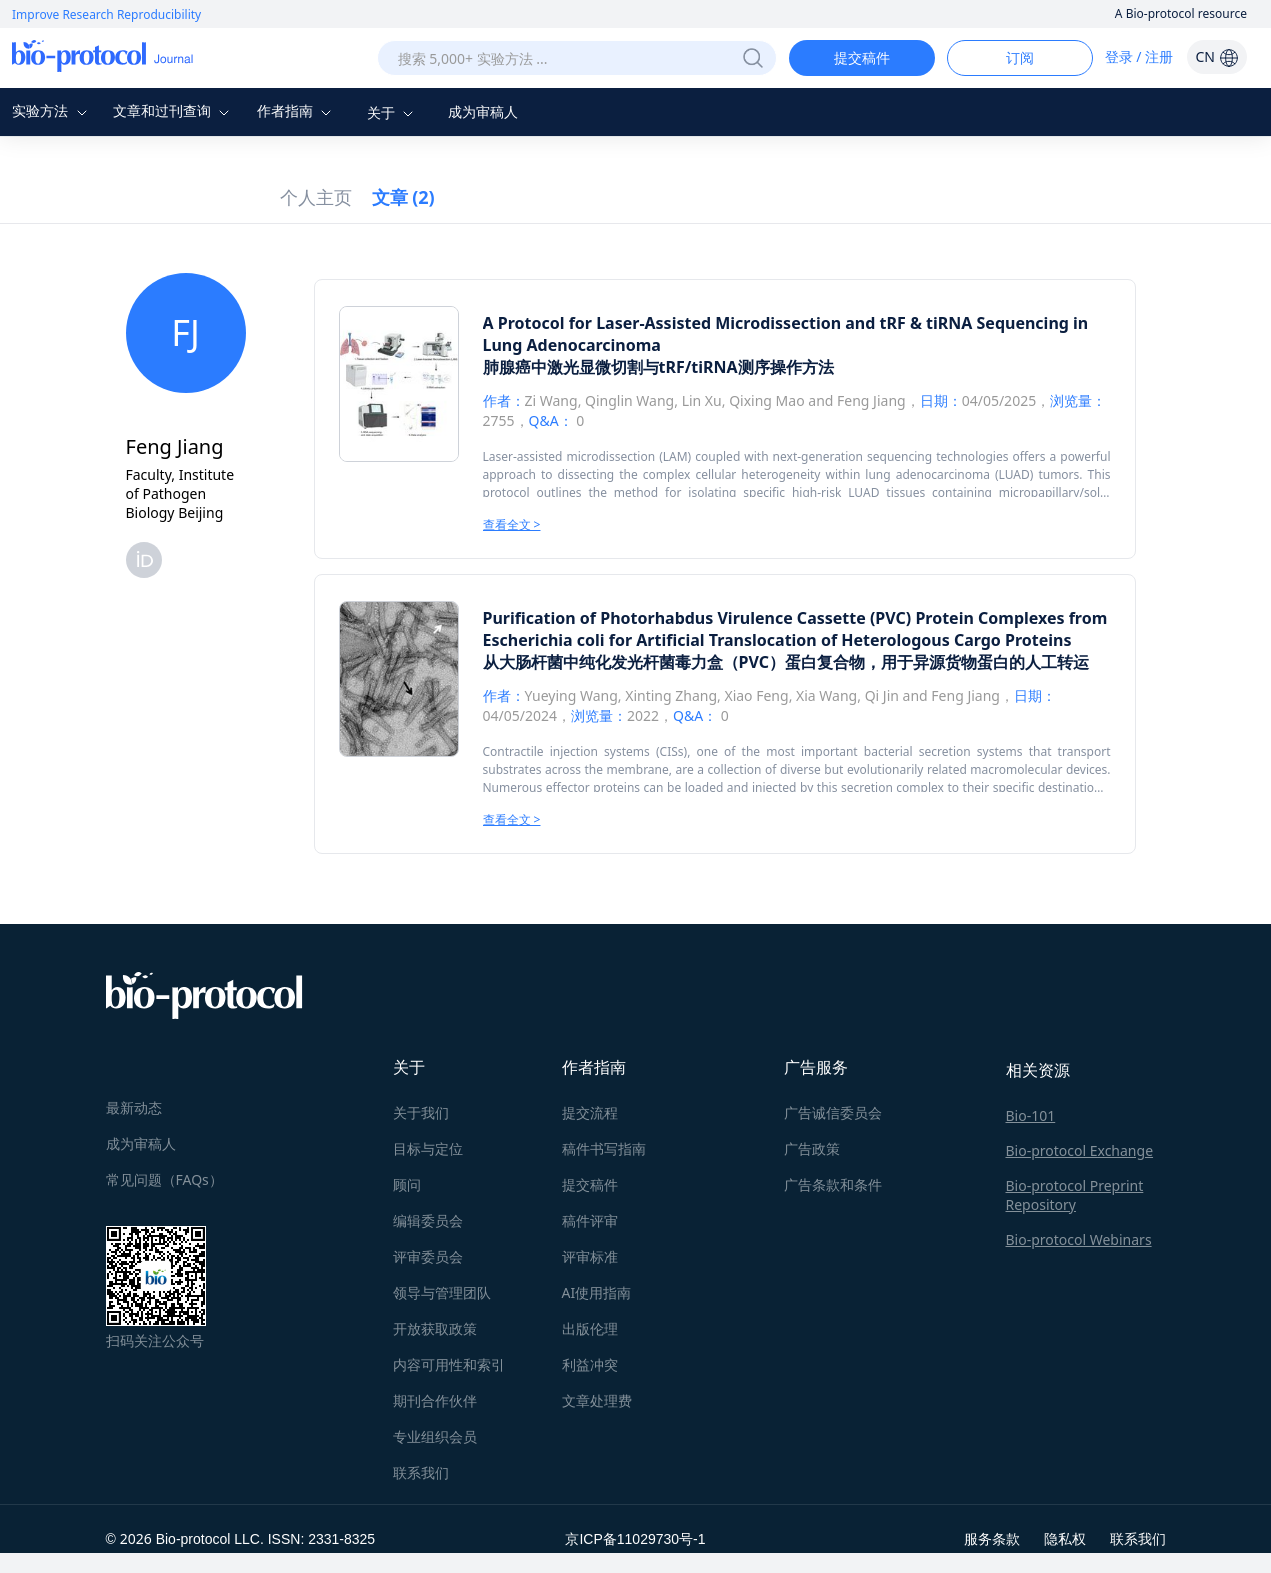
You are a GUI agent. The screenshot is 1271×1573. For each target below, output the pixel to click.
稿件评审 (590, 1220)
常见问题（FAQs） (164, 1179)
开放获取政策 (435, 1328)
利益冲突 (590, 1364)
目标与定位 (428, 1148)
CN (1216, 56)
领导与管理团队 (442, 1292)
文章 (403, 197)
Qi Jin (882, 695)
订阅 (1020, 57)
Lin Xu (702, 400)
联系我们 (421, 1472)
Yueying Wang (571, 695)
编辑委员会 (428, 1220)
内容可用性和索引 (449, 1364)
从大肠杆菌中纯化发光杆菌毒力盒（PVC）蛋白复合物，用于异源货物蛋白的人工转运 (786, 662)
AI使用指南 (597, 1292)
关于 (393, 112)
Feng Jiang (871, 400)
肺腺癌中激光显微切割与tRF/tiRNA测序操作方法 (658, 367)
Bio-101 (1031, 1115)
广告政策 (812, 1148)
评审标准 (590, 1256)
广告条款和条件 (833, 1184)
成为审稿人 (483, 111)
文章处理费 (597, 1400)
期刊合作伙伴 (435, 1400)
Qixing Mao (767, 400)
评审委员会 (428, 1256)
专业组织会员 (435, 1436)
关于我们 (421, 1112)
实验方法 (52, 110)
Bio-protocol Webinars (1079, 1239)
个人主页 (316, 197)
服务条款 (992, 1538)
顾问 (407, 1184)
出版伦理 (590, 1328)
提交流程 (590, 1112)
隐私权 (1065, 1538)
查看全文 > (512, 524)
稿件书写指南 (604, 1148)
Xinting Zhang (671, 695)
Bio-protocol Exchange (1080, 1150)
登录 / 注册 (1139, 56)
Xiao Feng (756, 695)
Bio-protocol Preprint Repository (1075, 1195)
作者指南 (297, 110)
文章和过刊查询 (174, 110)
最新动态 (134, 1107)
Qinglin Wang (629, 400)
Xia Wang (826, 695)
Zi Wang (551, 400)
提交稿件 (862, 57)
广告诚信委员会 (833, 1112)
